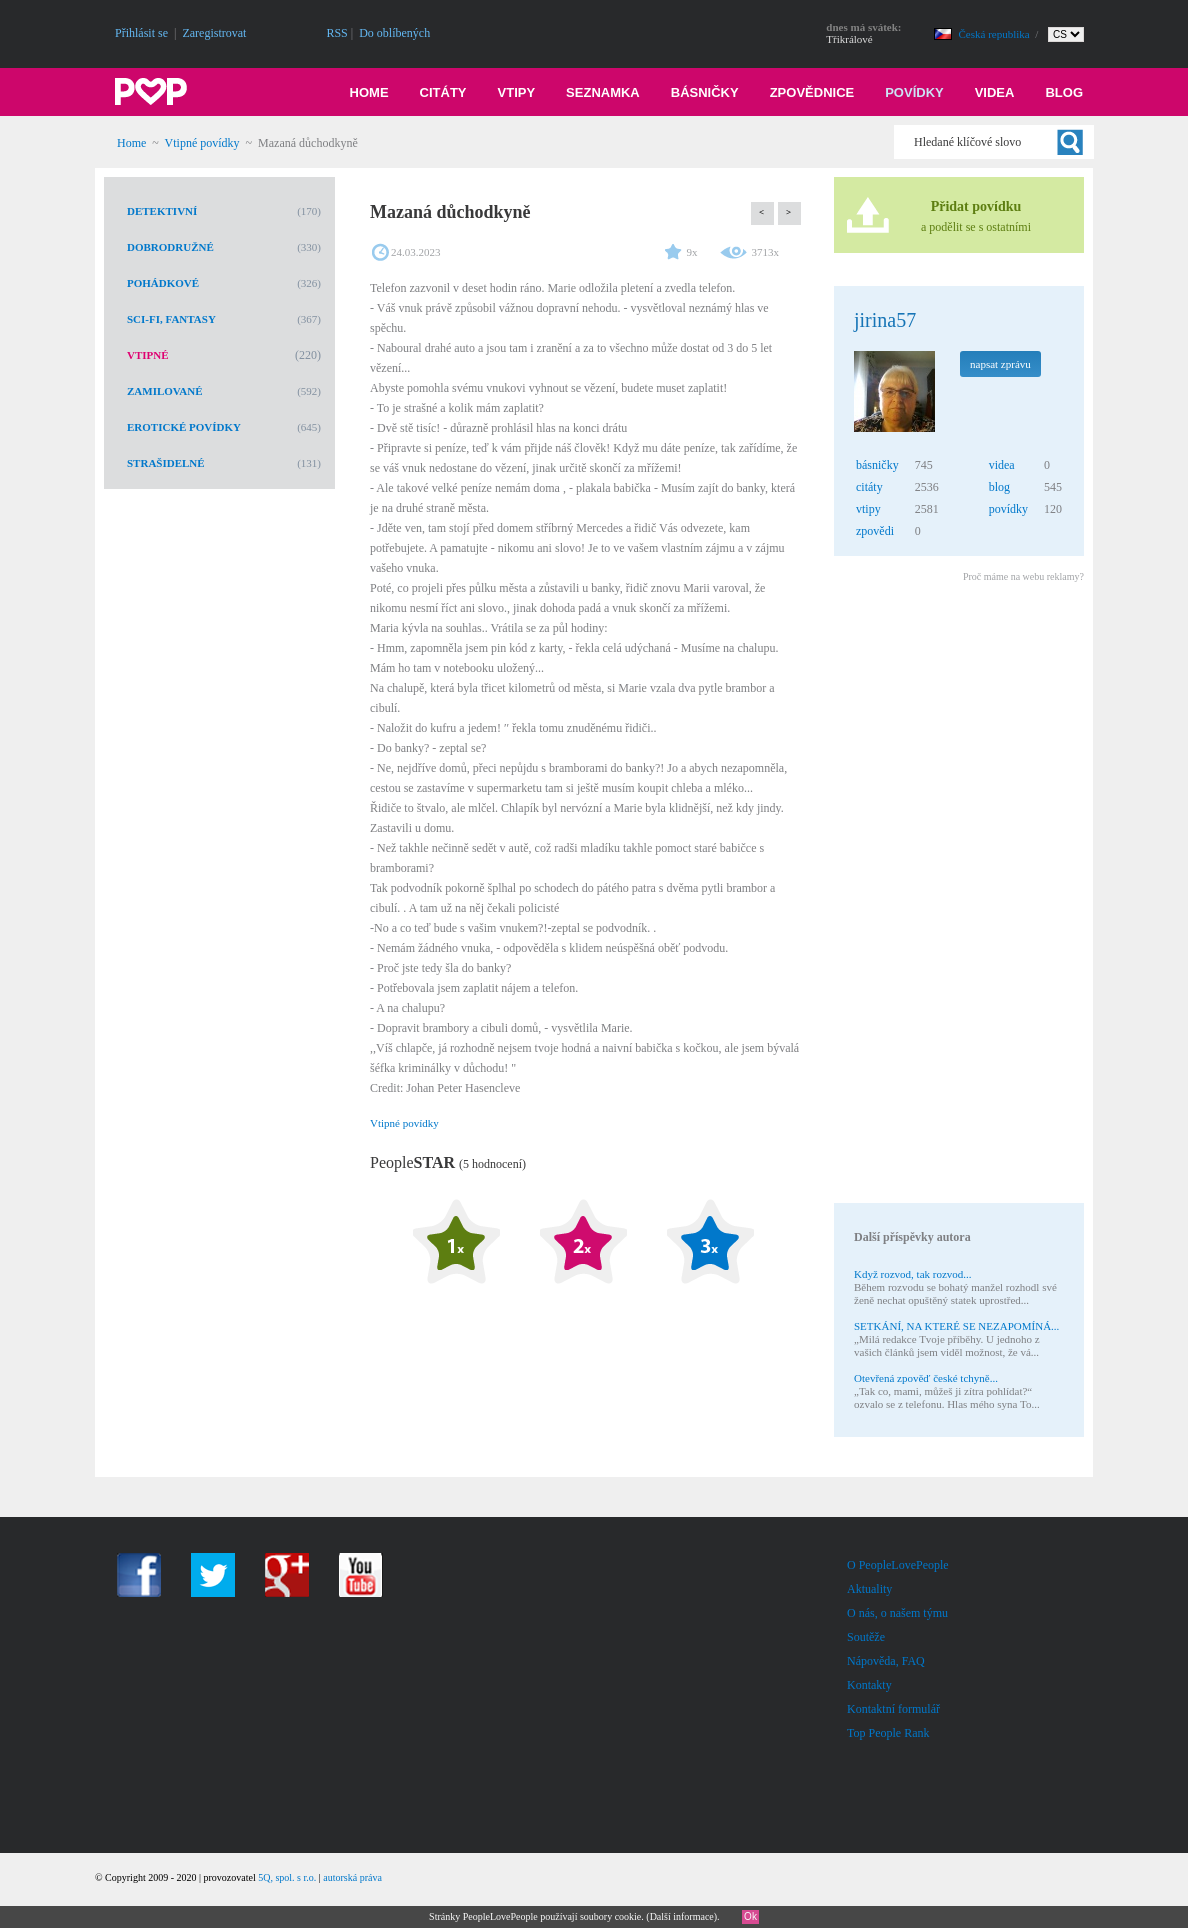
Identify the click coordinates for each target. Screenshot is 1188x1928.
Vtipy (517, 92)
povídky (1008, 509)
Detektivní (162, 211)
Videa (995, 92)
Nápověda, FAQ (886, 1661)
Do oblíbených (394, 33)
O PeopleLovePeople (898, 1565)
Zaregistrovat (214, 33)
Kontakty (869, 1685)
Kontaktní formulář (893, 1709)
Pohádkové (163, 283)
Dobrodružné (170, 247)
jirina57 (885, 320)
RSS (336, 33)
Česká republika (996, 34)
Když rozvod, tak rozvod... (913, 1274)
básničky (877, 465)
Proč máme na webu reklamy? (1023, 576)
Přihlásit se (141, 33)
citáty (869, 487)
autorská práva (352, 1877)
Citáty (443, 92)
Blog (1064, 92)
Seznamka (603, 92)
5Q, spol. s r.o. (287, 1877)
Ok (750, 1916)
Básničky (705, 92)
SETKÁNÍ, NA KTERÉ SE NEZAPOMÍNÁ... (956, 1326)
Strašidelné (166, 463)
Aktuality (869, 1589)
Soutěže (866, 1637)
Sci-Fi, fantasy (171, 319)
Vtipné (148, 355)
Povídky (914, 92)
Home (369, 92)
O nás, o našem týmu (897, 1613)
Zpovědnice (812, 92)
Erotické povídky (184, 427)
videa (1002, 465)
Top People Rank (888, 1733)
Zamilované (165, 391)
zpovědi (875, 531)
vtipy (868, 509)
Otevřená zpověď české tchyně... (926, 1378)
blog (999, 487)
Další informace (682, 1916)
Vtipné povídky (202, 143)
